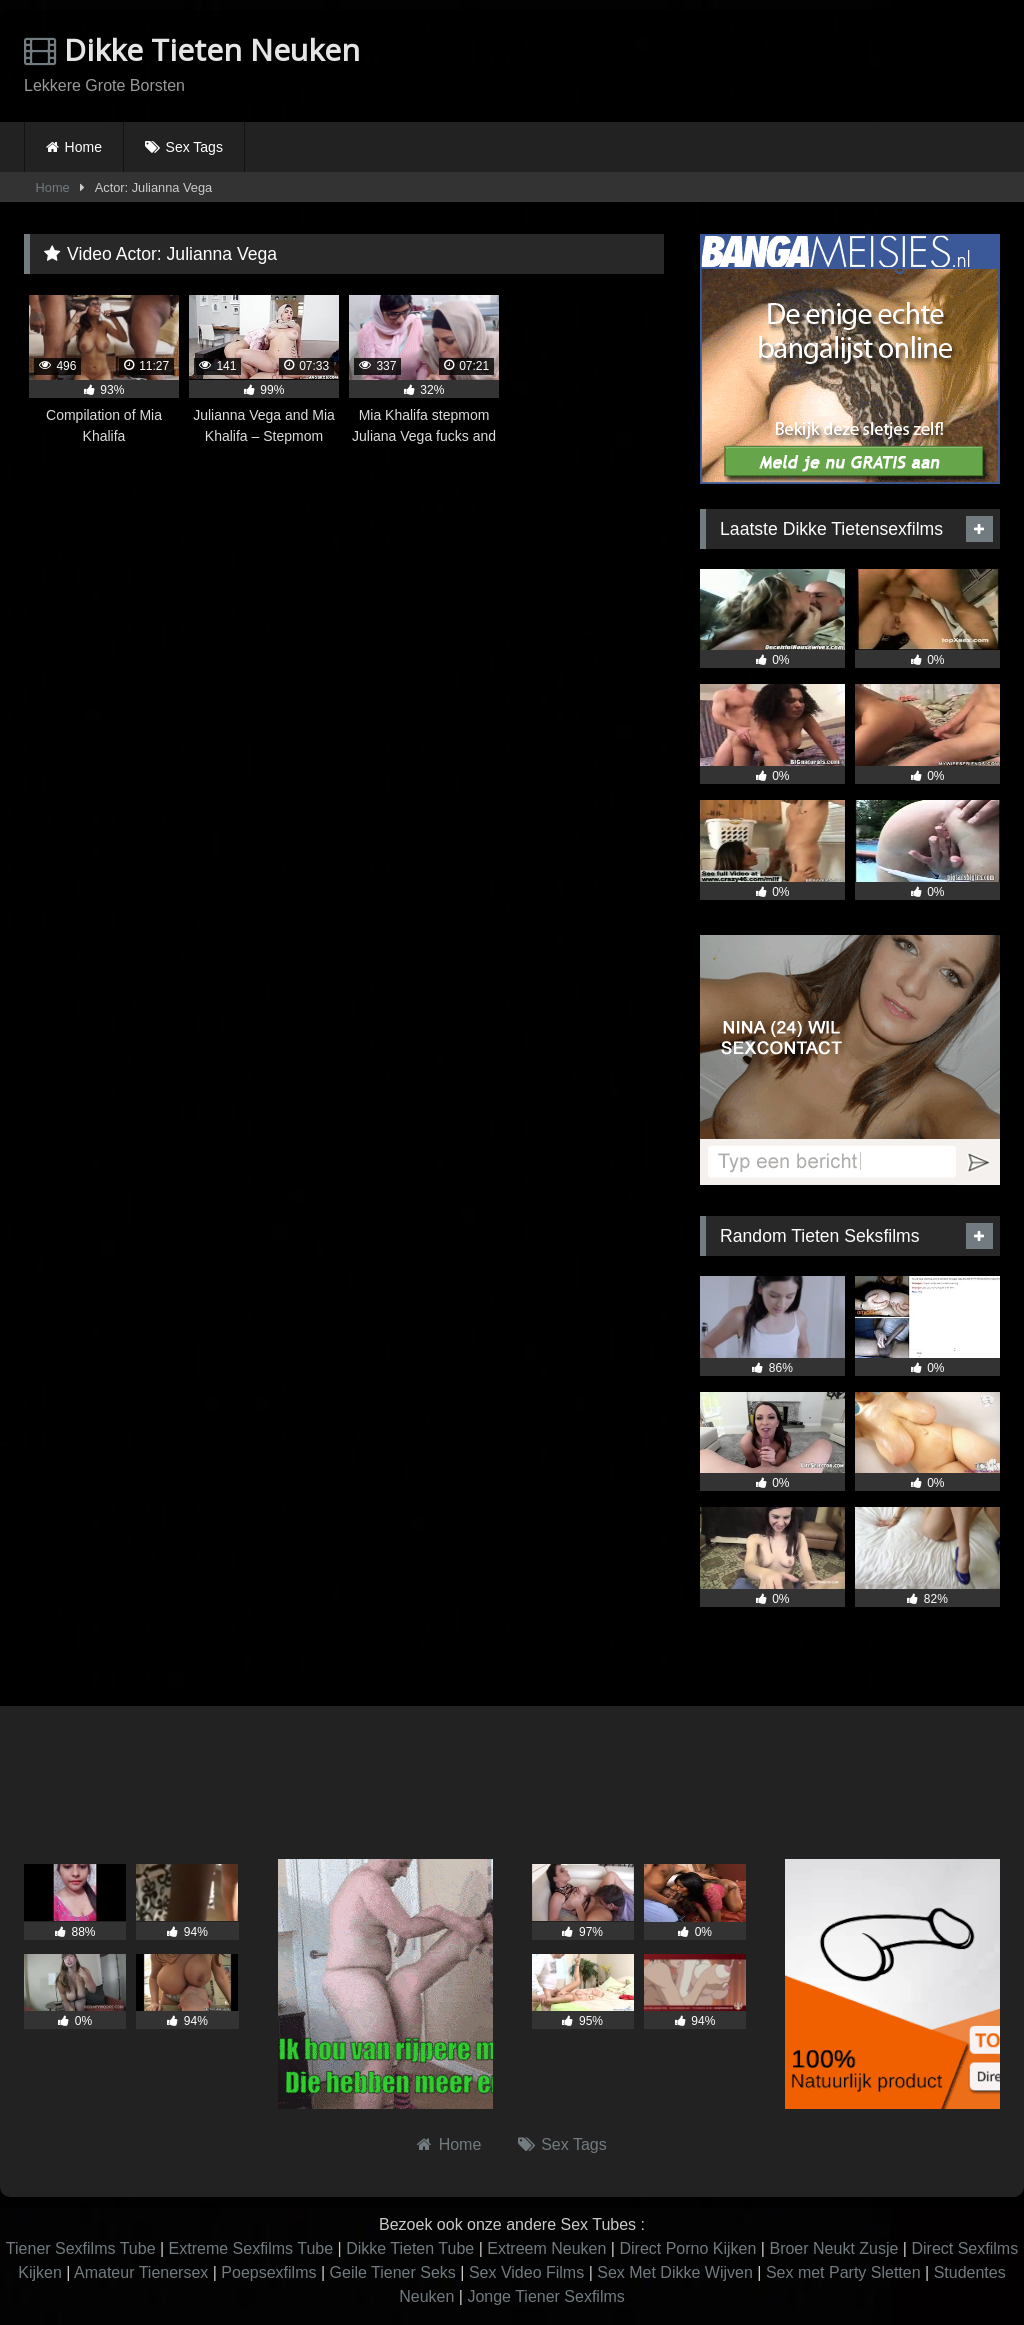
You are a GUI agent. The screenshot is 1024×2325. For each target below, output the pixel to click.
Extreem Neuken (546, 2248)
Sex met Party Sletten (843, 2272)
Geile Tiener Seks (393, 2272)
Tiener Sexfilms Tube (81, 2248)
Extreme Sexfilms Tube (251, 2248)
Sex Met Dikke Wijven (675, 2272)
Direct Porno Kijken (687, 2248)
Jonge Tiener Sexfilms (545, 2296)
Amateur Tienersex (141, 2272)
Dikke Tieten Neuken (192, 49)
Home (83, 147)
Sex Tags (194, 147)
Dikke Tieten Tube (410, 2248)
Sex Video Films (526, 2272)
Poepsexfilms (268, 2272)
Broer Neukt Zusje (833, 2248)
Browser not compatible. (766, 63)
